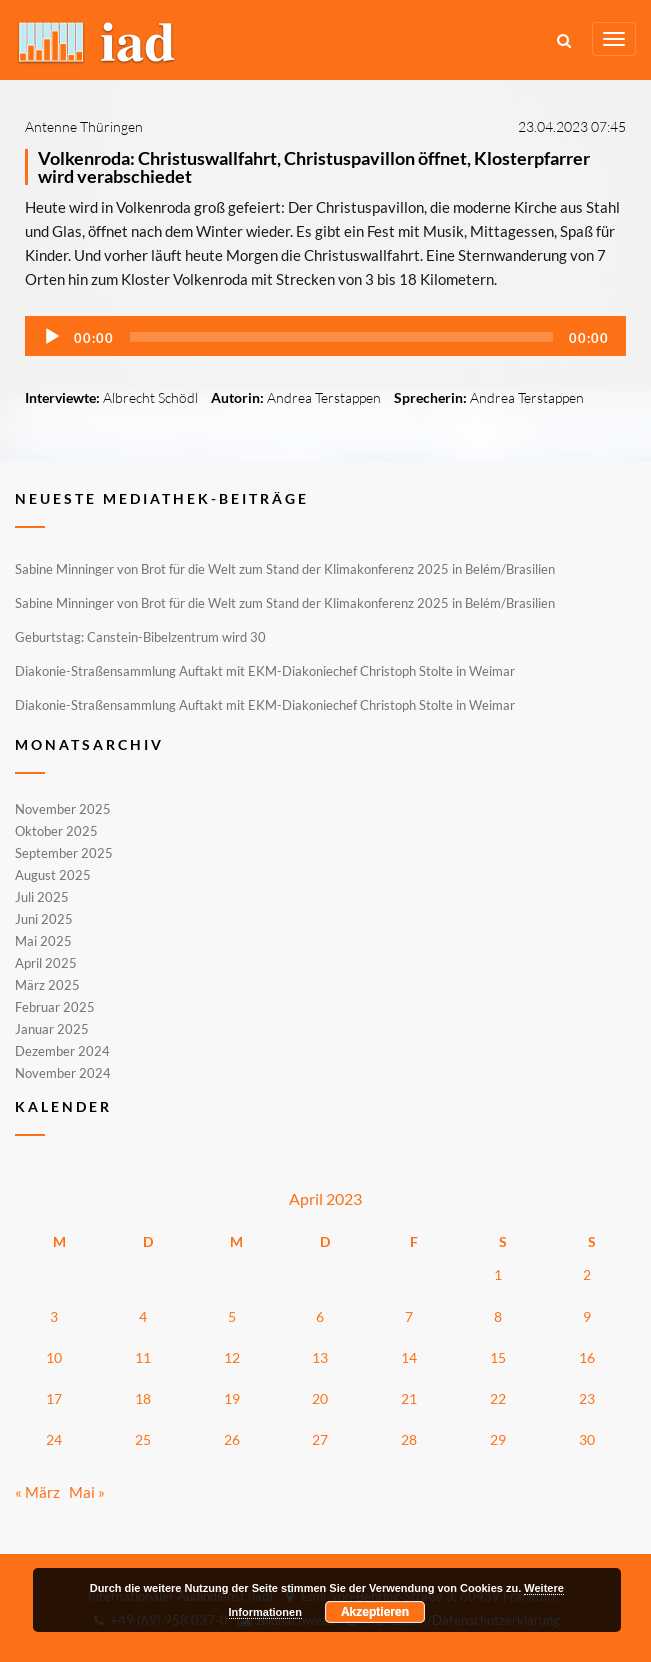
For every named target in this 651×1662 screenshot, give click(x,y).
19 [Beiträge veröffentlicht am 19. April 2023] (232, 1398)
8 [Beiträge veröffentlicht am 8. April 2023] (498, 1316)
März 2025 (47, 985)
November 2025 (63, 810)
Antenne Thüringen (84, 126)
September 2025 (64, 853)
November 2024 (63, 1072)
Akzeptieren (375, 1612)
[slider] (341, 337)
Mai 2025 (43, 941)
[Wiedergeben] (52, 337)
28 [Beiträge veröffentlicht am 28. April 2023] (409, 1439)
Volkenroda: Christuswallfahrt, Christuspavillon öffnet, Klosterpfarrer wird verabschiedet (314, 167)
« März (37, 1492)
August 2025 (53, 875)
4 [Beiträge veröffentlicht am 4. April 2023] (143, 1316)
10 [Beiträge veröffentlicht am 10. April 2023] (54, 1357)
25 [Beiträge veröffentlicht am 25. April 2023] (143, 1439)
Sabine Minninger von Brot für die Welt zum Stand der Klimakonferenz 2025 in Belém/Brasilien (285, 569)
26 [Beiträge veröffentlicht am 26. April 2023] (232, 1439)
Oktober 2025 (56, 831)
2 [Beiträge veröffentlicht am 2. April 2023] (587, 1274)
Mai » (87, 1492)
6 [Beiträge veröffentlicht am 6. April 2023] (320, 1316)
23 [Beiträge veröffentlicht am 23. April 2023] (587, 1398)
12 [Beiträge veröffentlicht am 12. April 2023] (232, 1357)
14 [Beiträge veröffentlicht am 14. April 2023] (409, 1357)
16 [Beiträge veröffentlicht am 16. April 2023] (587, 1357)
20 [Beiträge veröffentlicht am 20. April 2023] (320, 1398)
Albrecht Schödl (150, 397)
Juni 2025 (44, 919)
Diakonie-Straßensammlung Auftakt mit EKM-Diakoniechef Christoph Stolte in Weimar (265, 671)
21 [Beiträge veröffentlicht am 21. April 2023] (409, 1398)
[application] (325, 336)
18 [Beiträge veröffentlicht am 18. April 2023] (143, 1398)
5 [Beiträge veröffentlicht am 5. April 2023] (232, 1316)
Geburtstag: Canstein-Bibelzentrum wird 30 (140, 637)
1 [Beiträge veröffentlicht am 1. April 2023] (498, 1274)
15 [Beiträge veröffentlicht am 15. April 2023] (498, 1357)
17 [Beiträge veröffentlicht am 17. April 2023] (54, 1398)
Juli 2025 (42, 897)
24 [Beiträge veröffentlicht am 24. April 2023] (54, 1439)
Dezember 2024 (62, 1051)
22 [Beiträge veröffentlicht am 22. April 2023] (498, 1398)
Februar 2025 (55, 1007)
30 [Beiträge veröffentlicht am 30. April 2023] (587, 1439)
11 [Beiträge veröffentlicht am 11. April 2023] (143, 1357)
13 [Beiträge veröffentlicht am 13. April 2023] (320, 1357)
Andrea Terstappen (324, 397)
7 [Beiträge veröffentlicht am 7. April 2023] (409, 1316)
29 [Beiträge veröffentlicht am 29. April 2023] (498, 1439)
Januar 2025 (52, 1029)
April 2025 (46, 963)
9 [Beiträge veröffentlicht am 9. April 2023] (587, 1316)
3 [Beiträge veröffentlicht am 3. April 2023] (54, 1316)
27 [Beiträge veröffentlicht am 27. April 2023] (320, 1439)
